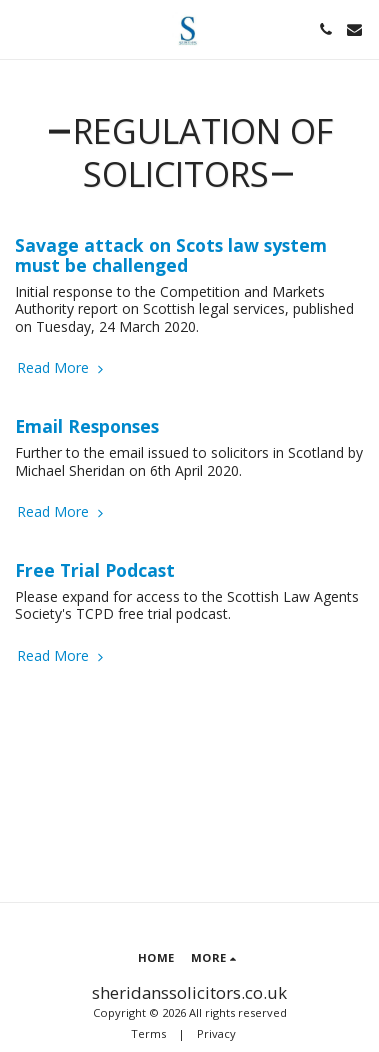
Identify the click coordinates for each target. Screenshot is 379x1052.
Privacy (216, 1033)
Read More (62, 368)
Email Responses (87, 426)
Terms (148, 1033)
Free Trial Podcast (95, 570)
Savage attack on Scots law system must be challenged (171, 254)
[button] (22, 28)
